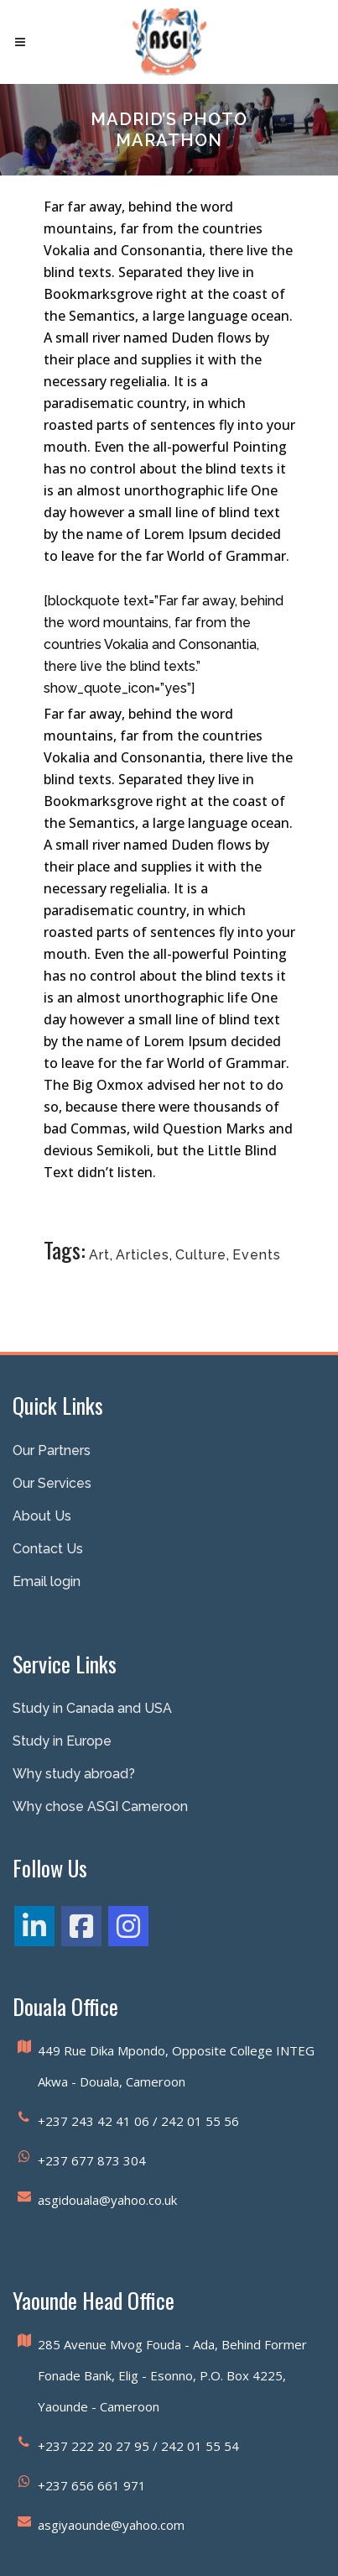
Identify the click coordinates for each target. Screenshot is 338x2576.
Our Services (52, 1483)
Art (99, 1255)
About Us (42, 1516)
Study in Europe (62, 1741)
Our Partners (52, 1450)
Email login (47, 1581)
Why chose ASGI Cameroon (100, 1806)
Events (256, 1255)
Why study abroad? (74, 1774)
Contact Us (48, 1549)
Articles (142, 1255)
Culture (200, 1255)
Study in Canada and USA (92, 1708)
